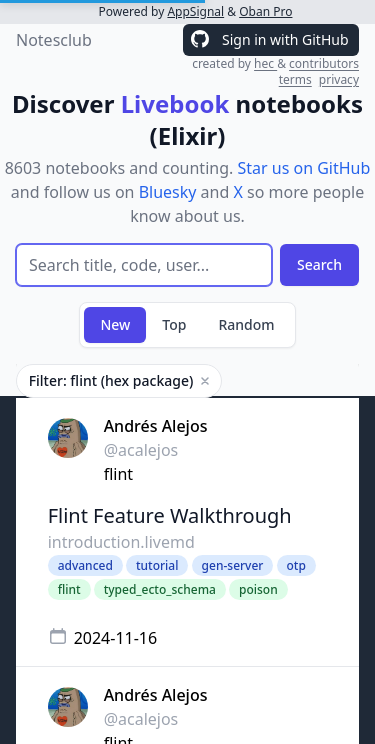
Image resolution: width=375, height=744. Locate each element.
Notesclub (54, 40)
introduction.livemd (121, 542)
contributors (324, 63)
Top (174, 324)
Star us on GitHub (303, 168)
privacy (339, 79)
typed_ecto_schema (160, 589)
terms (295, 79)
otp (296, 565)
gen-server (233, 565)
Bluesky (168, 192)
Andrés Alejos (156, 426)
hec (265, 63)
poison (258, 589)
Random (246, 324)
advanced (85, 565)
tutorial (157, 565)
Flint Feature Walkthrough (170, 515)
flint (118, 474)
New (115, 324)
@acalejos (141, 450)
